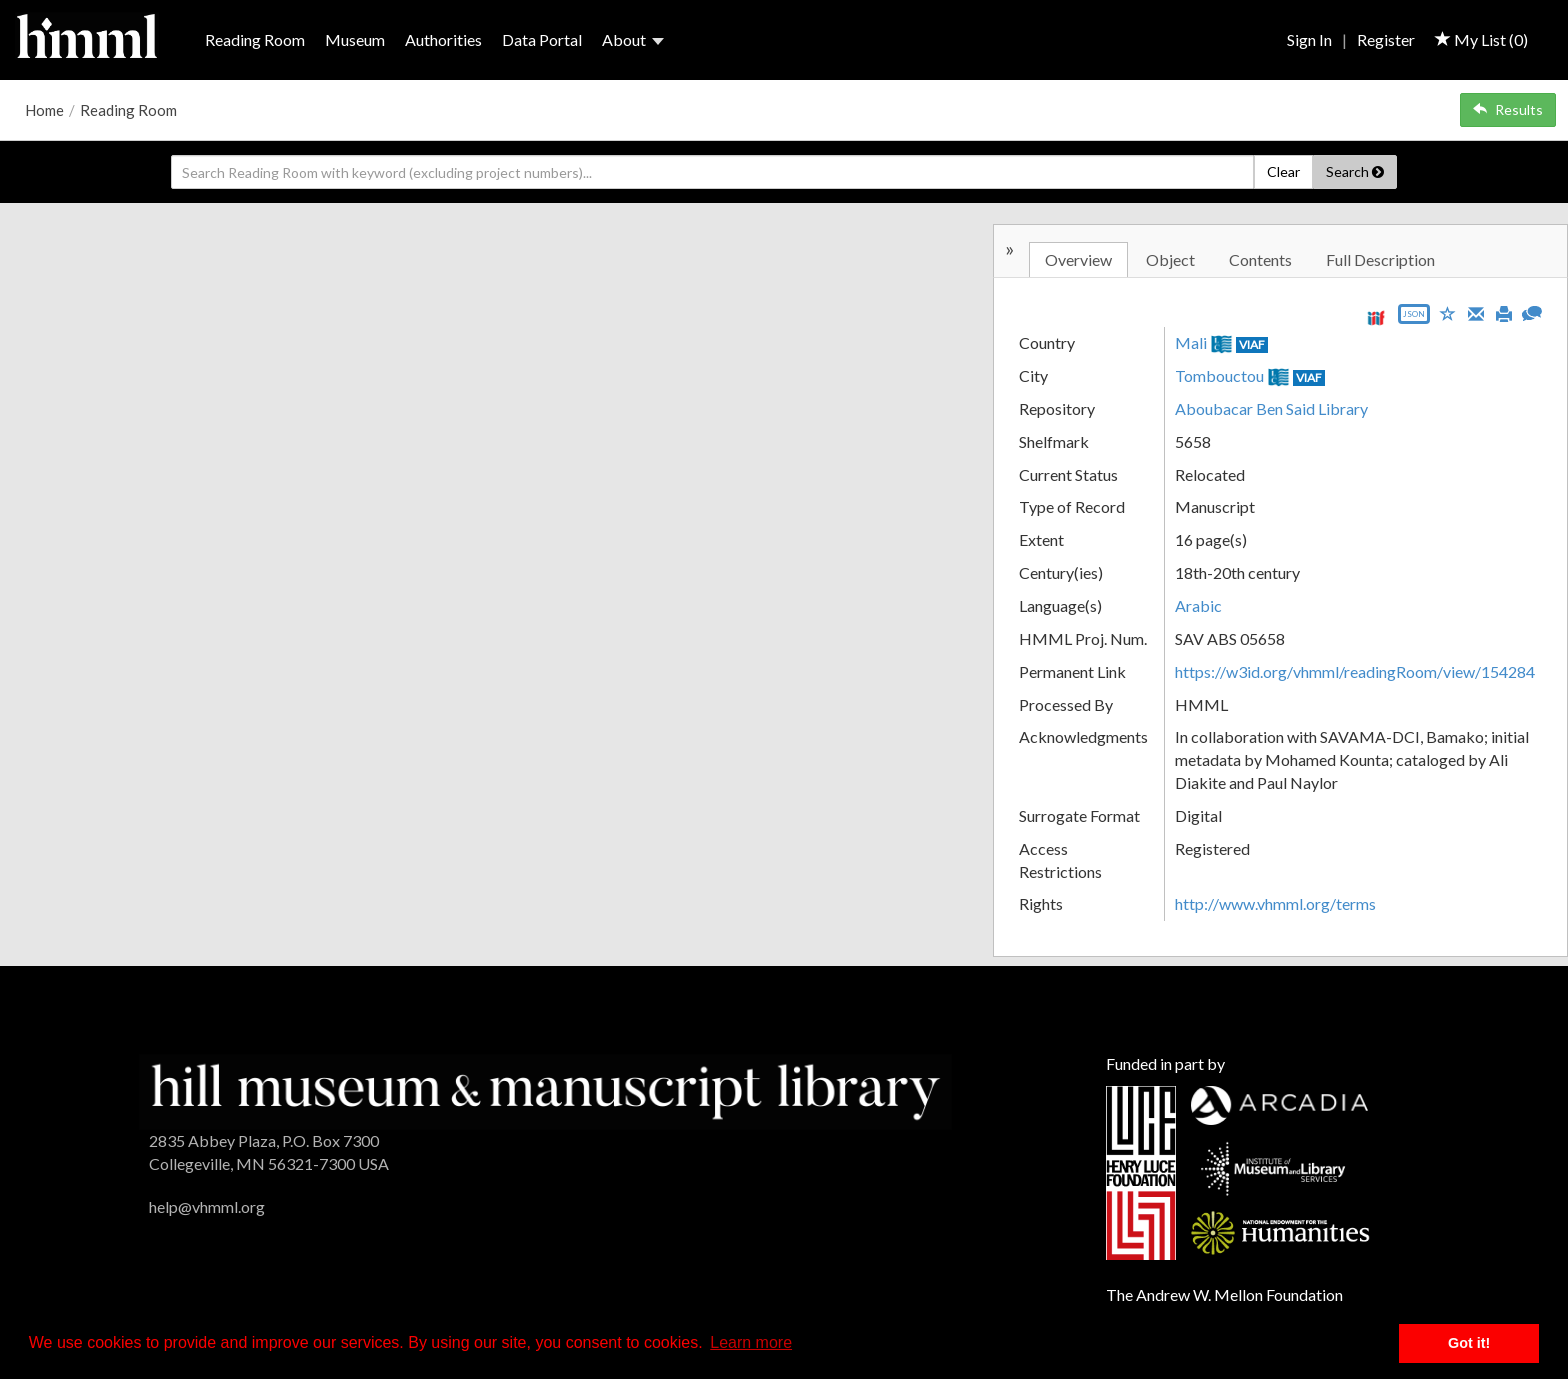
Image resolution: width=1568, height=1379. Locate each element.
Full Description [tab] (1380, 259)
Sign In (1309, 39)
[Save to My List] (1448, 312)
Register (1386, 39)
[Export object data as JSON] (1414, 318)
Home (44, 110)
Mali (1191, 342)
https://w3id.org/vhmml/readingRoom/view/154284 (1355, 671)
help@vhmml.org (207, 1206)
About (633, 39)
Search (1355, 171)
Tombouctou (1219, 375)
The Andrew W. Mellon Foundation (1224, 1294)
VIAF (1252, 344)
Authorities (443, 39)
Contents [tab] (1260, 259)
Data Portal (542, 39)
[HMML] (545, 1089)
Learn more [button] (751, 1342)
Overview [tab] (1078, 259)
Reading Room (255, 39)
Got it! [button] (1469, 1343)
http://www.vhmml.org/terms (1275, 903)
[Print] (1504, 312)
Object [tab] (1170, 259)
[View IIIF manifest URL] (1376, 317)
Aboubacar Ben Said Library (1271, 408)
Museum (355, 39)
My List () (1481, 39)
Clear (1283, 171)
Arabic (1198, 605)
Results (1508, 109)
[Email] (1476, 312)
